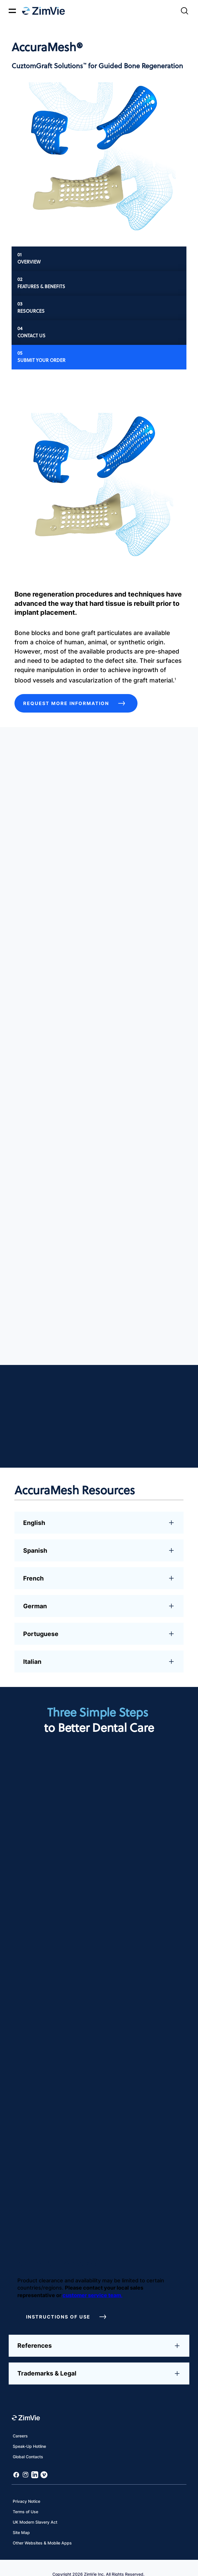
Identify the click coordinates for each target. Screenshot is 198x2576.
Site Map (21, 2519)
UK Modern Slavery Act (35, 2509)
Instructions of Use (68, 2304)
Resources (31, 311)
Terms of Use (25, 2498)
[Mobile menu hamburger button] (12, 10)
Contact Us (31, 335)
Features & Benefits (41, 286)
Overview (29, 261)
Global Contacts (28, 2444)
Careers (20, 2423)
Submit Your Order (41, 360)
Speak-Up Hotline (29, 2433)
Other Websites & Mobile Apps (42, 2530)
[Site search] (184, 11)
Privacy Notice (26, 2488)
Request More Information (76, 703)
